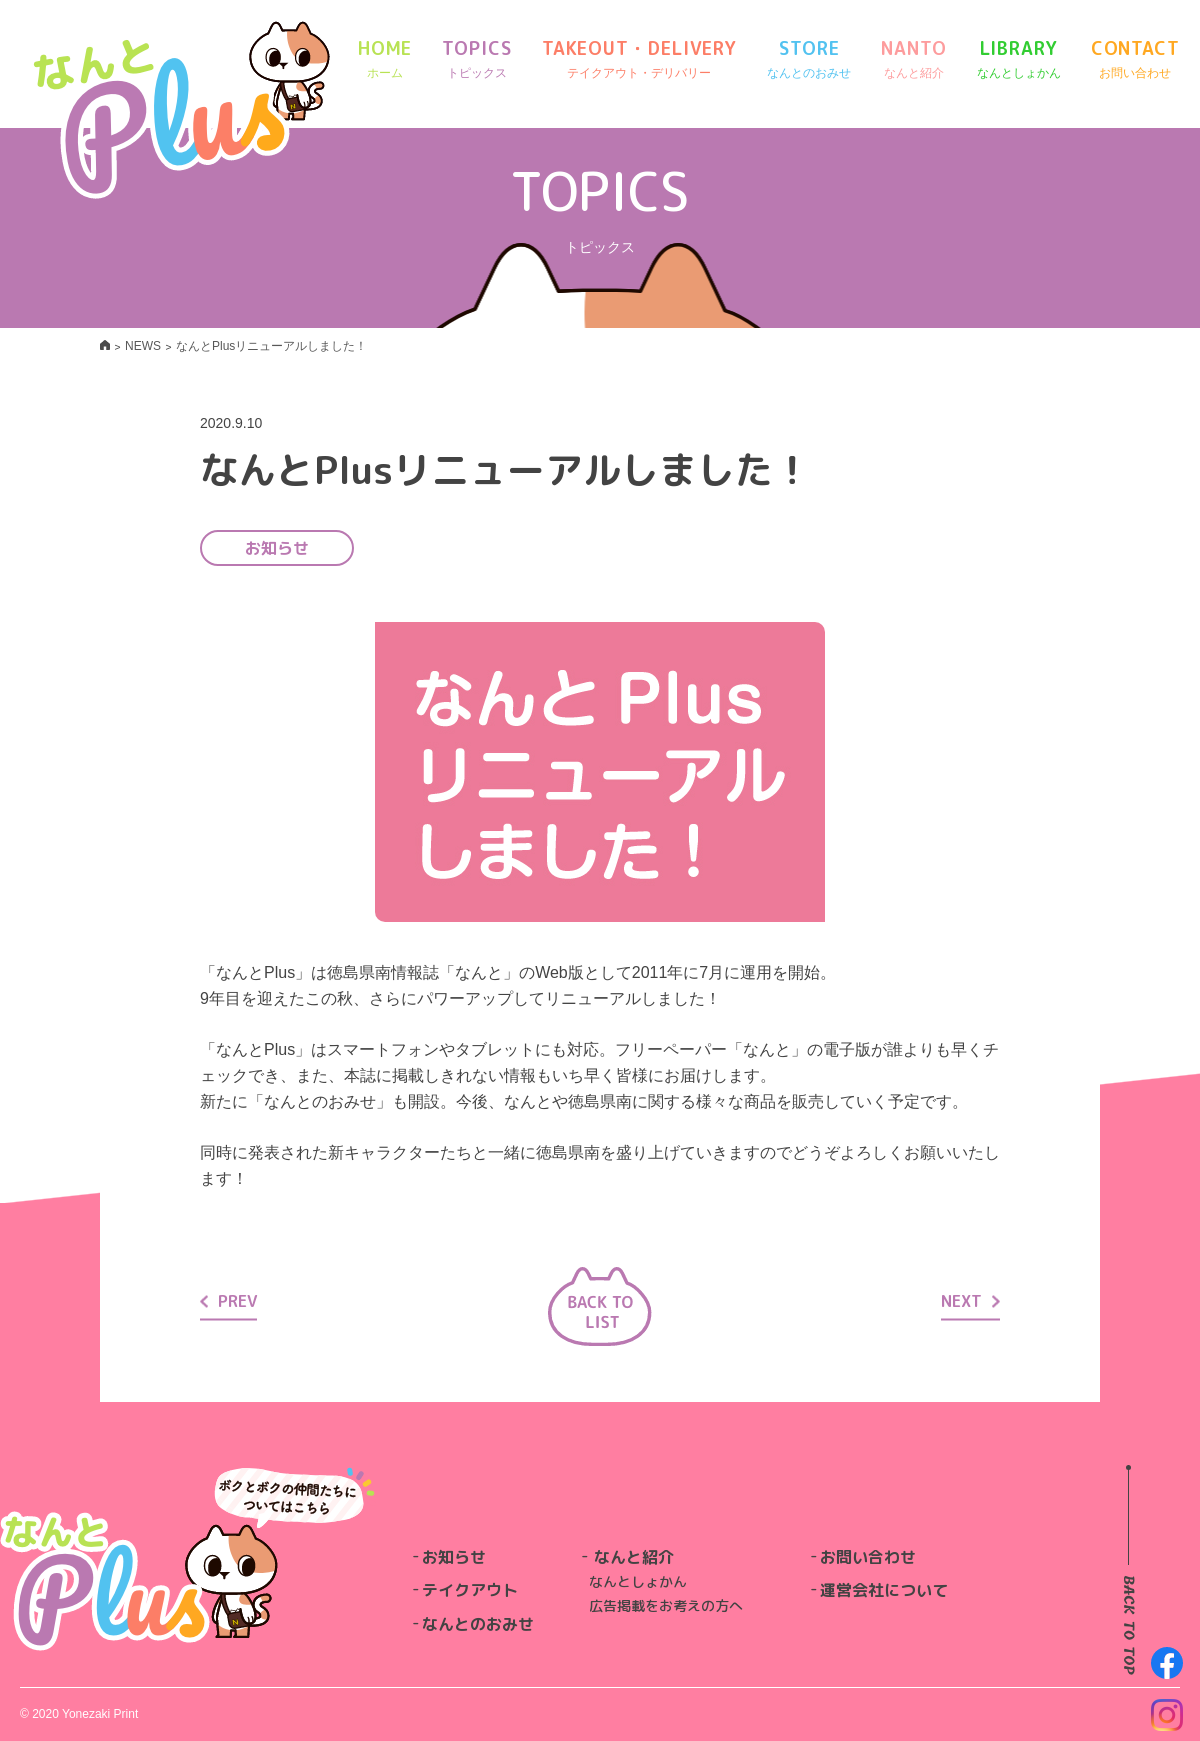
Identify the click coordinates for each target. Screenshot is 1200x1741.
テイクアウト (470, 1590)
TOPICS (476, 59)
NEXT (970, 1300)
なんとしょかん (638, 1581)
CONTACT (1135, 59)
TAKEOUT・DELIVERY (639, 59)
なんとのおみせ (478, 1624)
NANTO (914, 59)
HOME (385, 59)
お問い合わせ (868, 1557)
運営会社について (884, 1590)
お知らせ (454, 1557)
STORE (809, 59)
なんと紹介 (634, 1557)
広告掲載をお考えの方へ (666, 1605)
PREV (228, 1300)
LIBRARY (1019, 59)
